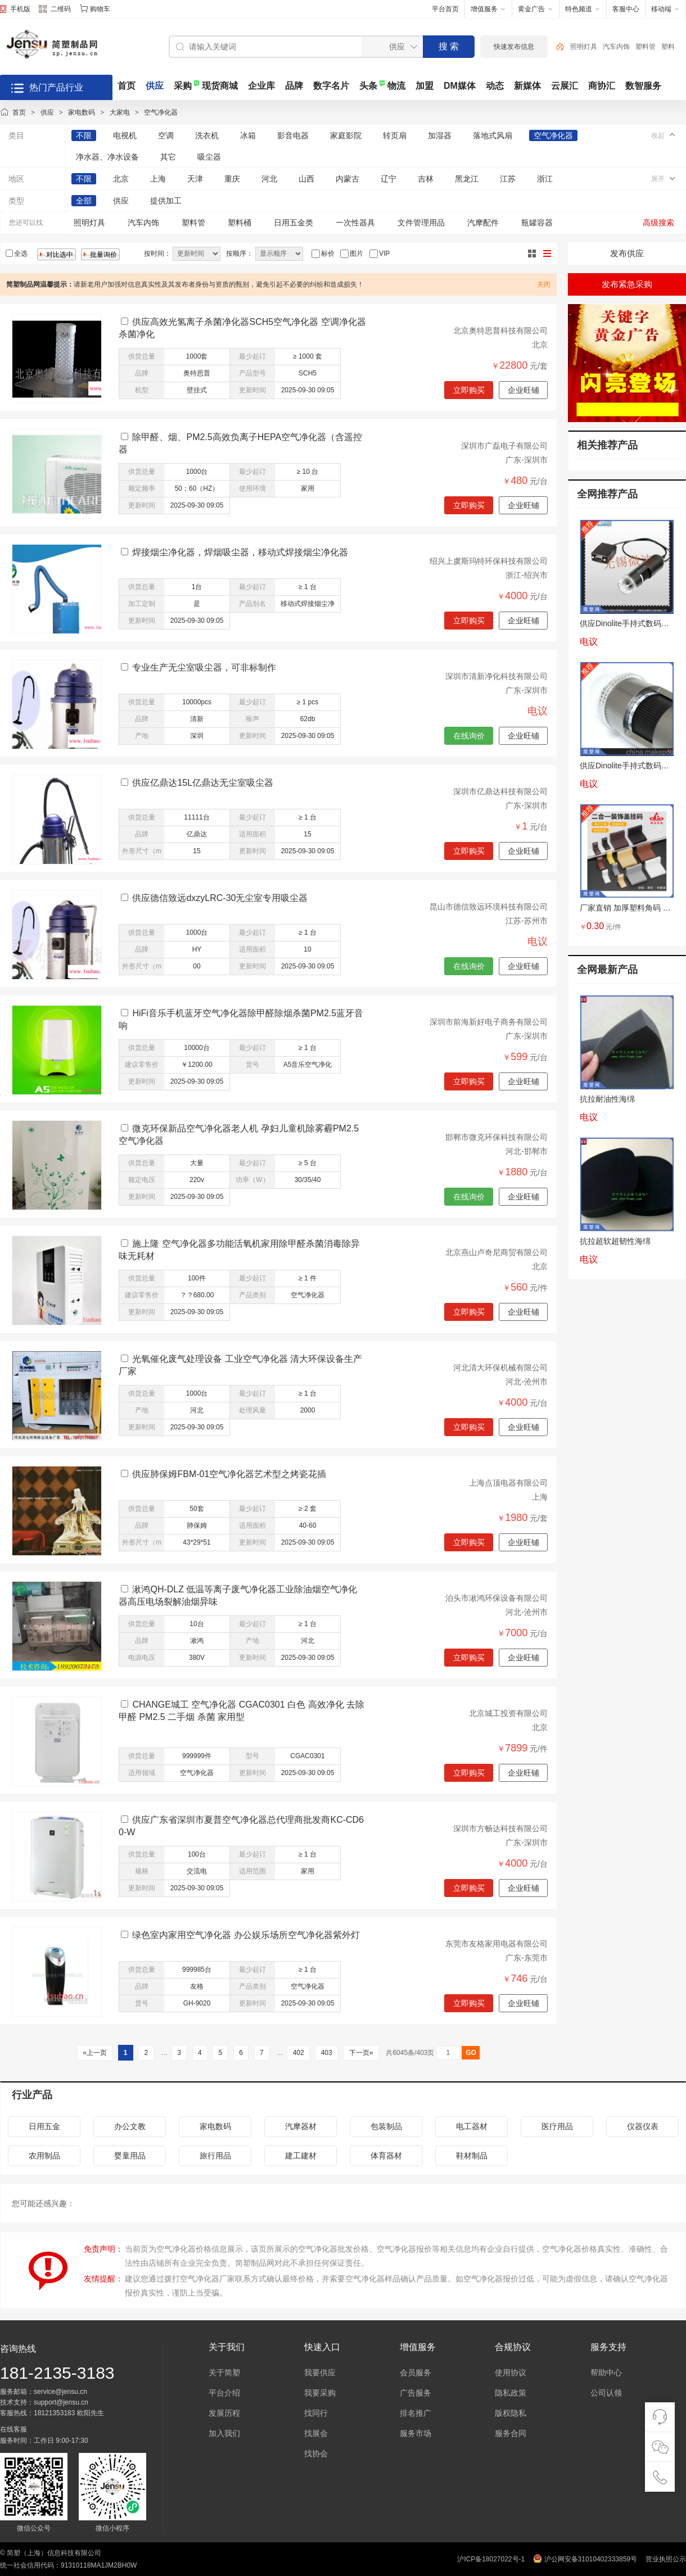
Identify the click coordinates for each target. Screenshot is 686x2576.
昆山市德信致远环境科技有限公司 (489, 906)
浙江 (545, 178)
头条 (368, 85)
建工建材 (301, 2155)
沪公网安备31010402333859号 (590, 2559)
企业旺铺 (523, 390)
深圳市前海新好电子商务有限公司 (489, 1021)
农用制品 (44, 2155)
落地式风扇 (492, 135)
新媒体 (527, 85)
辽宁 (388, 178)
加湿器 (440, 135)
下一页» (360, 2053)
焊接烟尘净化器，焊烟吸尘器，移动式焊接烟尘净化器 (240, 552)
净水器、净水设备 (107, 156)
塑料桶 (239, 222)
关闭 (543, 284)
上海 (158, 178)
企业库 (261, 85)
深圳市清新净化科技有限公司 (496, 676)
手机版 (20, 9)
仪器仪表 (642, 2126)
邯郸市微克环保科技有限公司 (496, 1137)
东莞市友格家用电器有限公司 (496, 1943)
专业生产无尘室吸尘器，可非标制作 (204, 667)
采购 (183, 85)
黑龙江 (467, 178)
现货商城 (220, 85)
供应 (155, 85)
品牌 (294, 85)
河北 (269, 178)
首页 (127, 85)
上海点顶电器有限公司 (508, 1482)
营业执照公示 (666, 2559)
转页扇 (395, 135)
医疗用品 (557, 2126)
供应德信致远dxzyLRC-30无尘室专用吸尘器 (220, 898)
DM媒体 (460, 85)
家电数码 (81, 112)
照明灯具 (583, 47)
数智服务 (643, 85)
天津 (195, 178)
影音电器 (293, 135)
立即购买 (469, 390)
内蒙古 (347, 178)
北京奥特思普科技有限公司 (500, 330)
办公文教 (130, 2126)
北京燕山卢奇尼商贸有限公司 (496, 1252)
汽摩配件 (483, 222)
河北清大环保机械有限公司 (500, 1367)
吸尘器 (209, 156)
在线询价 (469, 735)
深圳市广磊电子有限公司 (504, 445)
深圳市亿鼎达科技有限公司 (500, 791)
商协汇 (601, 85)
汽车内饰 (616, 47)
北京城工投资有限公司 (508, 1713)
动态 (495, 85)
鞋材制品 (472, 2155)
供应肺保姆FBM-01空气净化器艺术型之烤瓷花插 (229, 1474)
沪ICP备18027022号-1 (491, 2559)
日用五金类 (293, 222)
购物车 (100, 9)
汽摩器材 (301, 2126)
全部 (84, 200)
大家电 (120, 112)
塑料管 (645, 47)
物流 (396, 85)
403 (326, 2053)
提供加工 (166, 200)
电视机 (125, 135)
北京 (121, 178)
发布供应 (627, 253)
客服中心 (625, 9)
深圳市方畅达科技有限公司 (500, 1828)
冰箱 (248, 135)
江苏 (508, 178)
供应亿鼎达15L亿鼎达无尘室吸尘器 (202, 782)
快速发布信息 (514, 47)
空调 (166, 135)
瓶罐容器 (537, 222)
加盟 (425, 85)
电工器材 (472, 2126)
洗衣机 (207, 135)
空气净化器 (161, 112)
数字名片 (331, 85)
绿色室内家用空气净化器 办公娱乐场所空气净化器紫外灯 (245, 1935)
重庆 (232, 178)
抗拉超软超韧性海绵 (615, 1241)
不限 (84, 135)
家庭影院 (346, 135)
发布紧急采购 (627, 284)
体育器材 (386, 2155)
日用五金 (44, 2126)
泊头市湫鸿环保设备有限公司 (496, 1597)
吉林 (426, 178)
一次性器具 (355, 222)
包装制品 (386, 2126)
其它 (168, 156)
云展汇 (564, 85)
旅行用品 (215, 2155)
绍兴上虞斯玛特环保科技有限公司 (489, 560)
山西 (306, 178)
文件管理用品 (421, 222)
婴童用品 (130, 2155)
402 (298, 2053)
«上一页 (95, 2053)
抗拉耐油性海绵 (607, 1098)
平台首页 (445, 9)
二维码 (55, 10)
